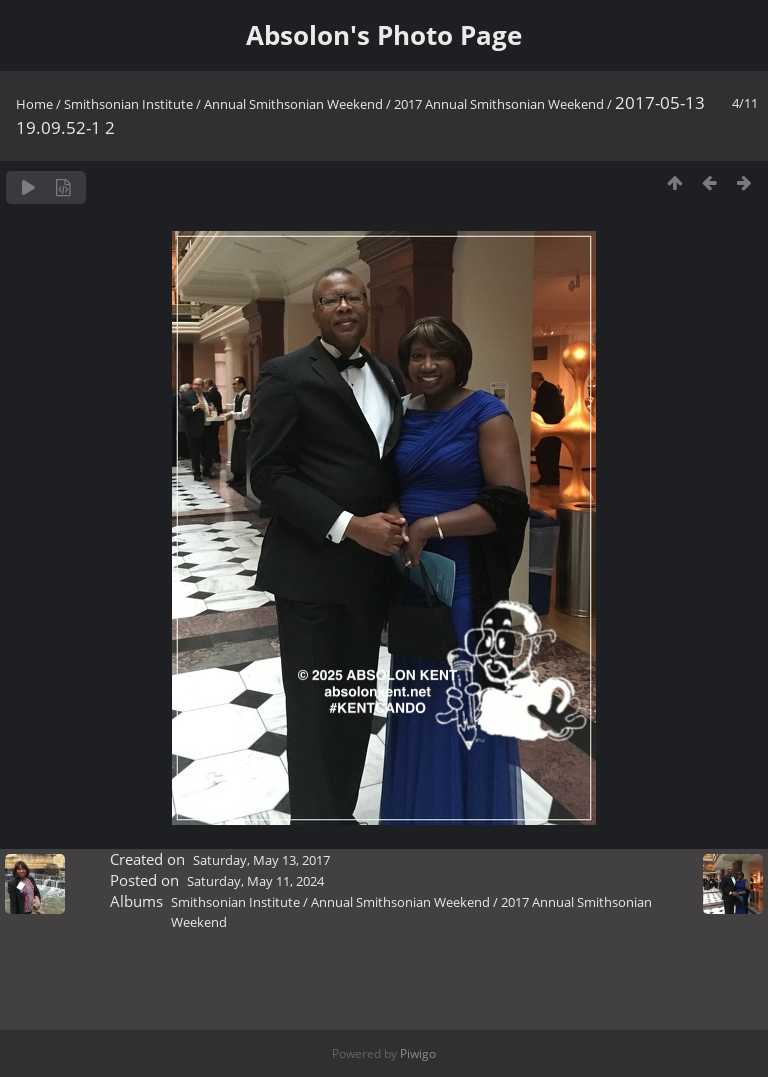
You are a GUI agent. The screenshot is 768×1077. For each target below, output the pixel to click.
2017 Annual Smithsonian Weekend (499, 104)
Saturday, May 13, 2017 (261, 860)
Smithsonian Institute (128, 104)
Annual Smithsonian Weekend (295, 104)
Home (34, 104)
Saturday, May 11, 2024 (255, 881)
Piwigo (418, 1053)
